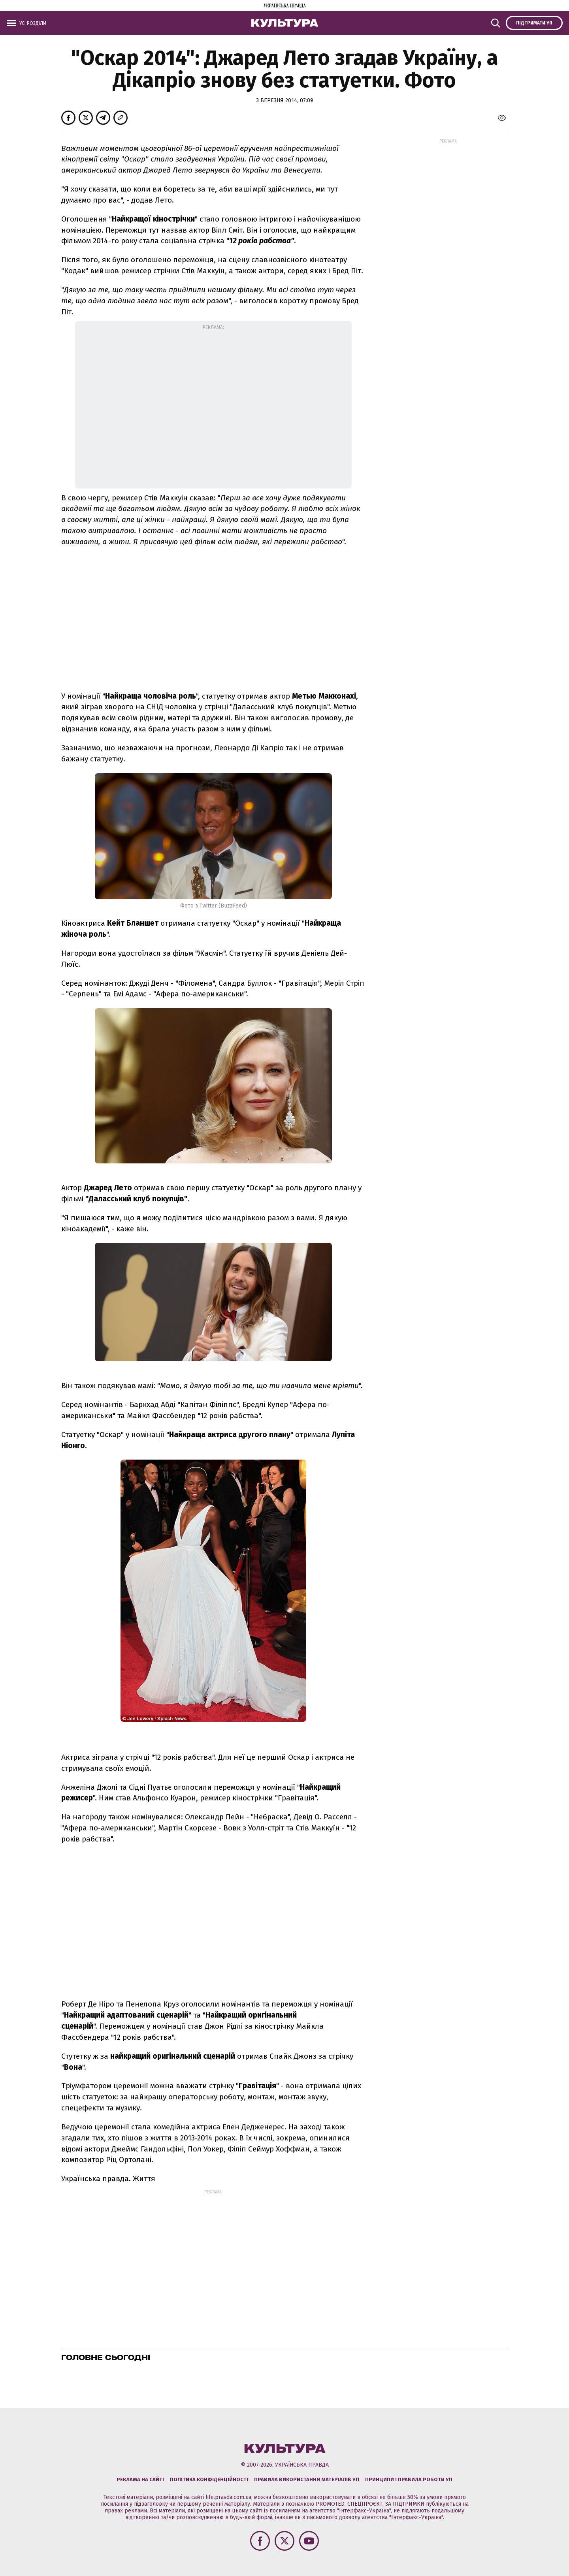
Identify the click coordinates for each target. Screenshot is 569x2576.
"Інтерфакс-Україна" (364, 2510)
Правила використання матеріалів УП (306, 2479)
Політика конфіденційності (209, 2479)
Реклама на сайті (140, 2479)
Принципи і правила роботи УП (408, 2479)
